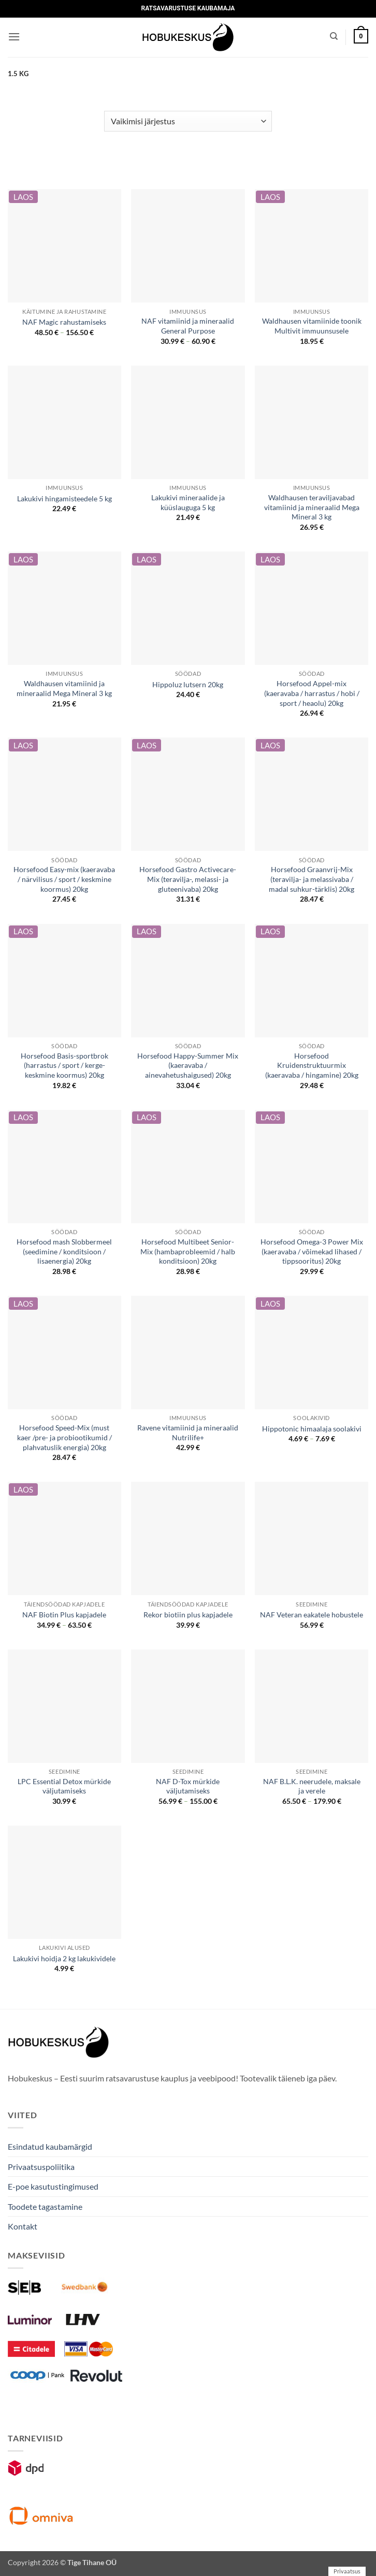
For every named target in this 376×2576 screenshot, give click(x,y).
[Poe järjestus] (187, 121)
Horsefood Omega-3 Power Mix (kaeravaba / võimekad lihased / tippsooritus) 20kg (312, 1251)
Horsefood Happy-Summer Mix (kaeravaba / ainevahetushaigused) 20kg (187, 1065)
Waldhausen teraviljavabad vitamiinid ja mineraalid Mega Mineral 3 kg (311, 507)
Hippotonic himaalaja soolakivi (311, 1428)
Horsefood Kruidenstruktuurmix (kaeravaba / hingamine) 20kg (311, 1065)
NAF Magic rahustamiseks (64, 321)
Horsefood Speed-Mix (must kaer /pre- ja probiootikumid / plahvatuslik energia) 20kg (64, 1437)
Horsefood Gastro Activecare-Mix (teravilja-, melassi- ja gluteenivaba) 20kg (187, 879)
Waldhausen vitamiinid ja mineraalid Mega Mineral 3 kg (64, 688)
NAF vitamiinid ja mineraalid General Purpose (187, 325)
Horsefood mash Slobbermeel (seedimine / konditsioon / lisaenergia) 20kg (64, 1251)
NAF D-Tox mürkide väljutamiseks (188, 1786)
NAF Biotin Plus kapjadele (64, 1614)
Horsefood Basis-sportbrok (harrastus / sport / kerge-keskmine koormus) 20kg (64, 1065)
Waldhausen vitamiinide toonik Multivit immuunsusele (311, 325)
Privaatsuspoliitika (41, 2167)
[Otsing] (334, 36)
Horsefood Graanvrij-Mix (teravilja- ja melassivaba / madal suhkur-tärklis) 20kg (311, 879)
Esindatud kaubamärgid (50, 2146)
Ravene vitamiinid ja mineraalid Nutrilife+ (187, 1432)
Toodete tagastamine (45, 2206)
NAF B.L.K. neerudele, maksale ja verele (311, 1786)
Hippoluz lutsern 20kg (187, 684)
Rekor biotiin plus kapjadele (188, 1614)
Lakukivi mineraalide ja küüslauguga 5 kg (188, 502)
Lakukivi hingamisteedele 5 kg (64, 498)
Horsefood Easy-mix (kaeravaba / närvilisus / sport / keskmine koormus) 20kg (64, 879)
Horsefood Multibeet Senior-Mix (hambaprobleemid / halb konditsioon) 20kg (187, 1251)
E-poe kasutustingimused (53, 2186)
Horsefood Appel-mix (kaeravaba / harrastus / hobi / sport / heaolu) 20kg (311, 693)
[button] (14, 36)
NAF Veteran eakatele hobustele (311, 1614)
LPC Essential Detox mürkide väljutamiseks (64, 1786)
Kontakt (22, 2226)
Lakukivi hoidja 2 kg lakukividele (64, 1958)
